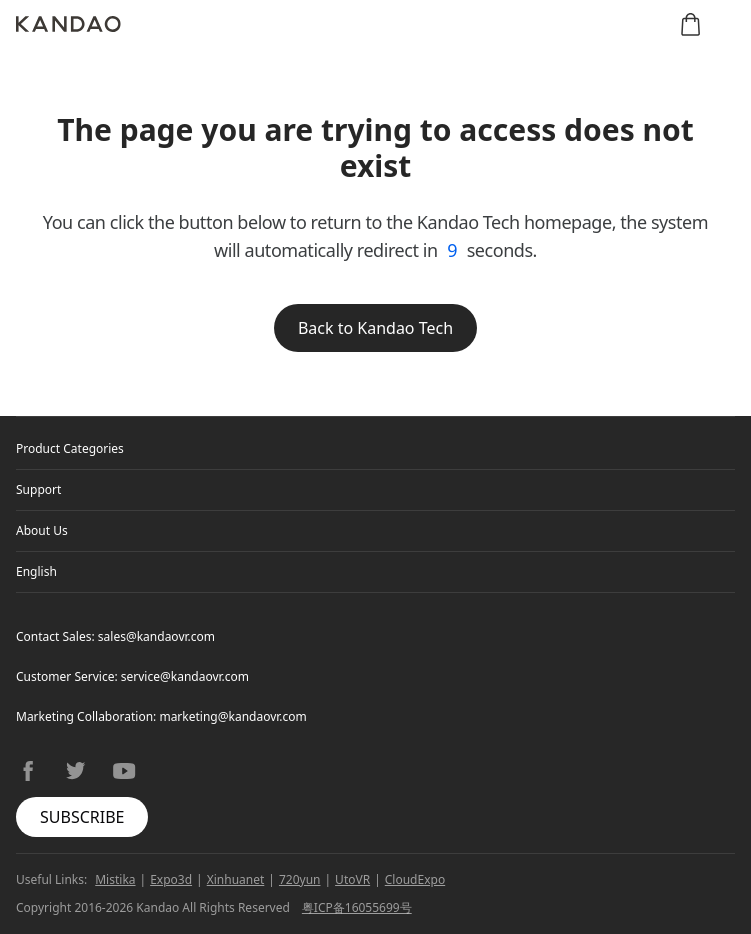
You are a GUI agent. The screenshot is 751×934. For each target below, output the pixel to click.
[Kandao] (68, 24)
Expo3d (171, 879)
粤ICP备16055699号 (357, 907)
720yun (300, 879)
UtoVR (352, 879)
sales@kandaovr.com (156, 636)
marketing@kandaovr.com (232, 716)
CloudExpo (415, 879)
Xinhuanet (236, 879)
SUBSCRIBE (82, 817)
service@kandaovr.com (185, 676)
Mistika (115, 879)
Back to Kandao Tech (375, 328)
